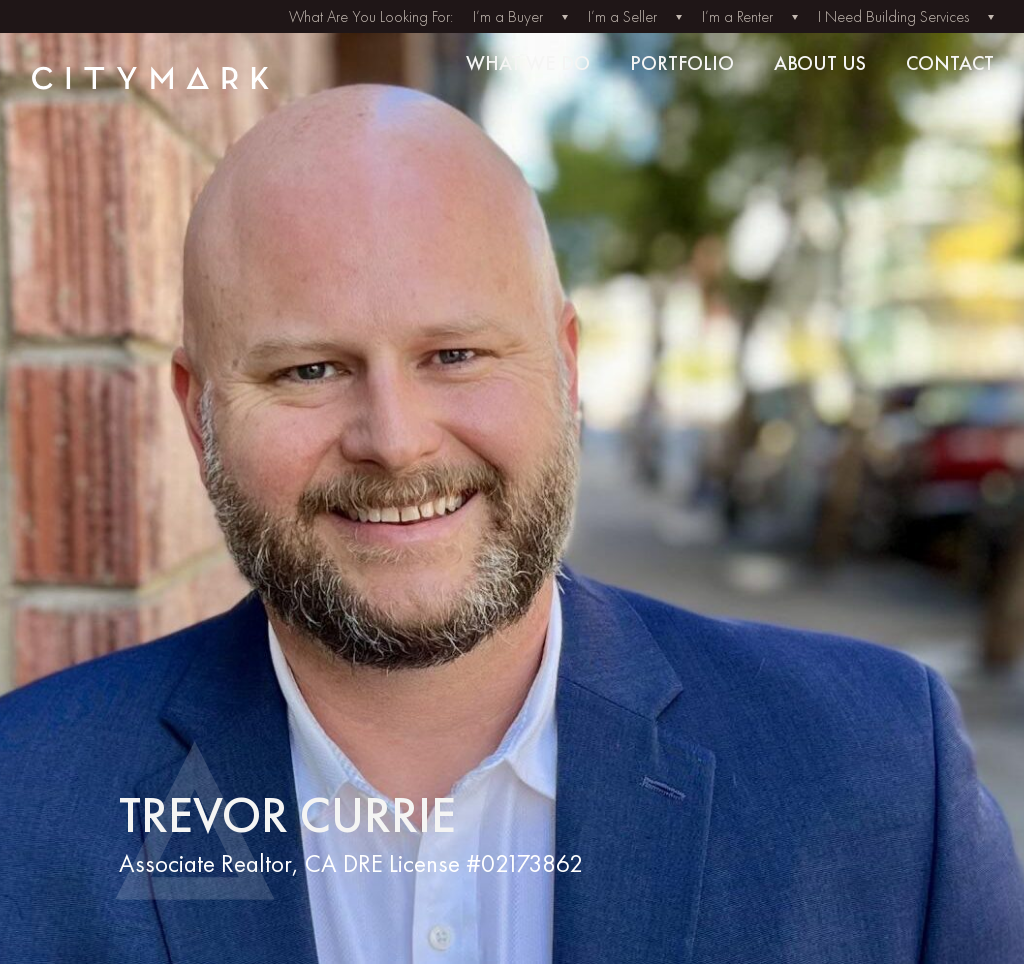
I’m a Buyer (508, 16)
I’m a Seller (622, 16)
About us (820, 63)
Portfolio (682, 63)
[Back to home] (136, 78)
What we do (528, 63)
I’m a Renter (737, 16)
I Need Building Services (893, 16)
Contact (950, 63)
